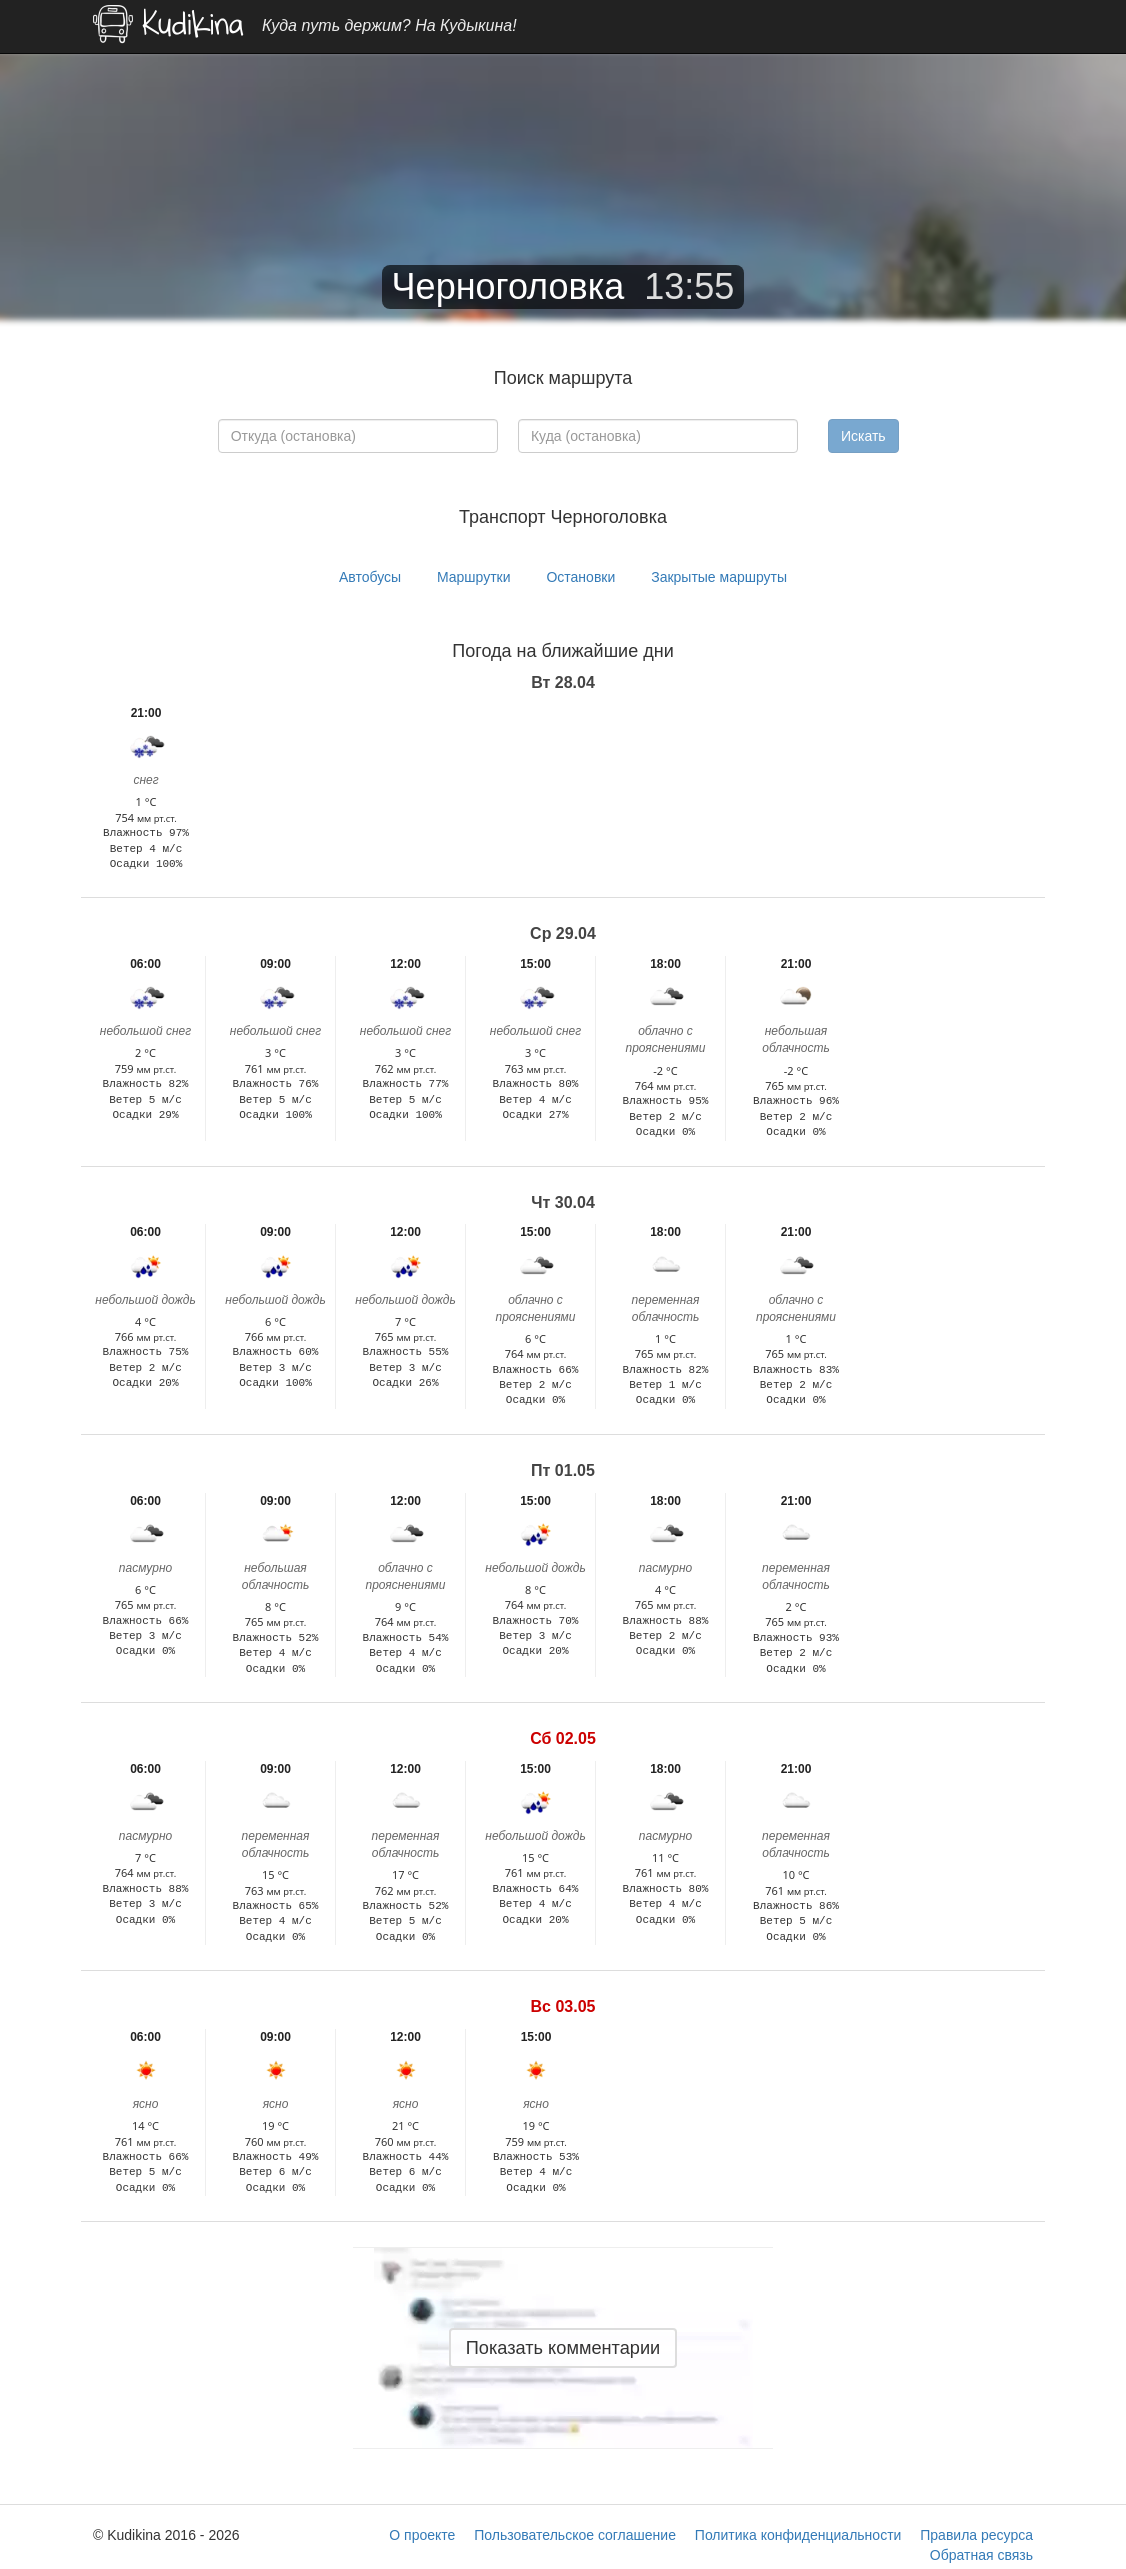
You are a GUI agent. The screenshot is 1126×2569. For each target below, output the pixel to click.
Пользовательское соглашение (575, 2535)
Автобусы (370, 577)
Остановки (580, 577)
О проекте (422, 2535)
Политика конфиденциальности (798, 2535)
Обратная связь (981, 2555)
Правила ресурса (976, 2535)
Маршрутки (474, 577)
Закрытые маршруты (719, 577)
